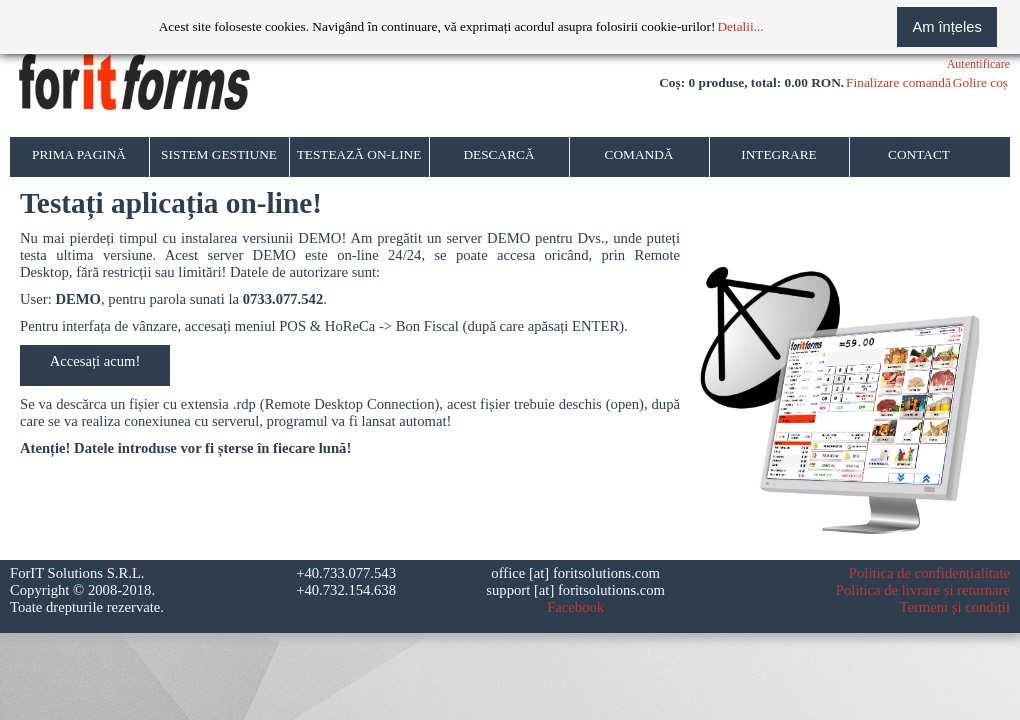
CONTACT (919, 154)
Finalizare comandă (898, 82)
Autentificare (978, 64)
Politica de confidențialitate (929, 573)
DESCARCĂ (498, 154)
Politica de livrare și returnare (923, 590)
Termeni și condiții (954, 607)
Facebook (575, 607)
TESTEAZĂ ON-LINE (359, 154)
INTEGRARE (779, 154)
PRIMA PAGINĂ (79, 154)
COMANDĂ (639, 154)
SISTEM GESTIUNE (219, 154)
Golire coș (980, 82)
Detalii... (740, 26)
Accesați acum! (95, 361)
